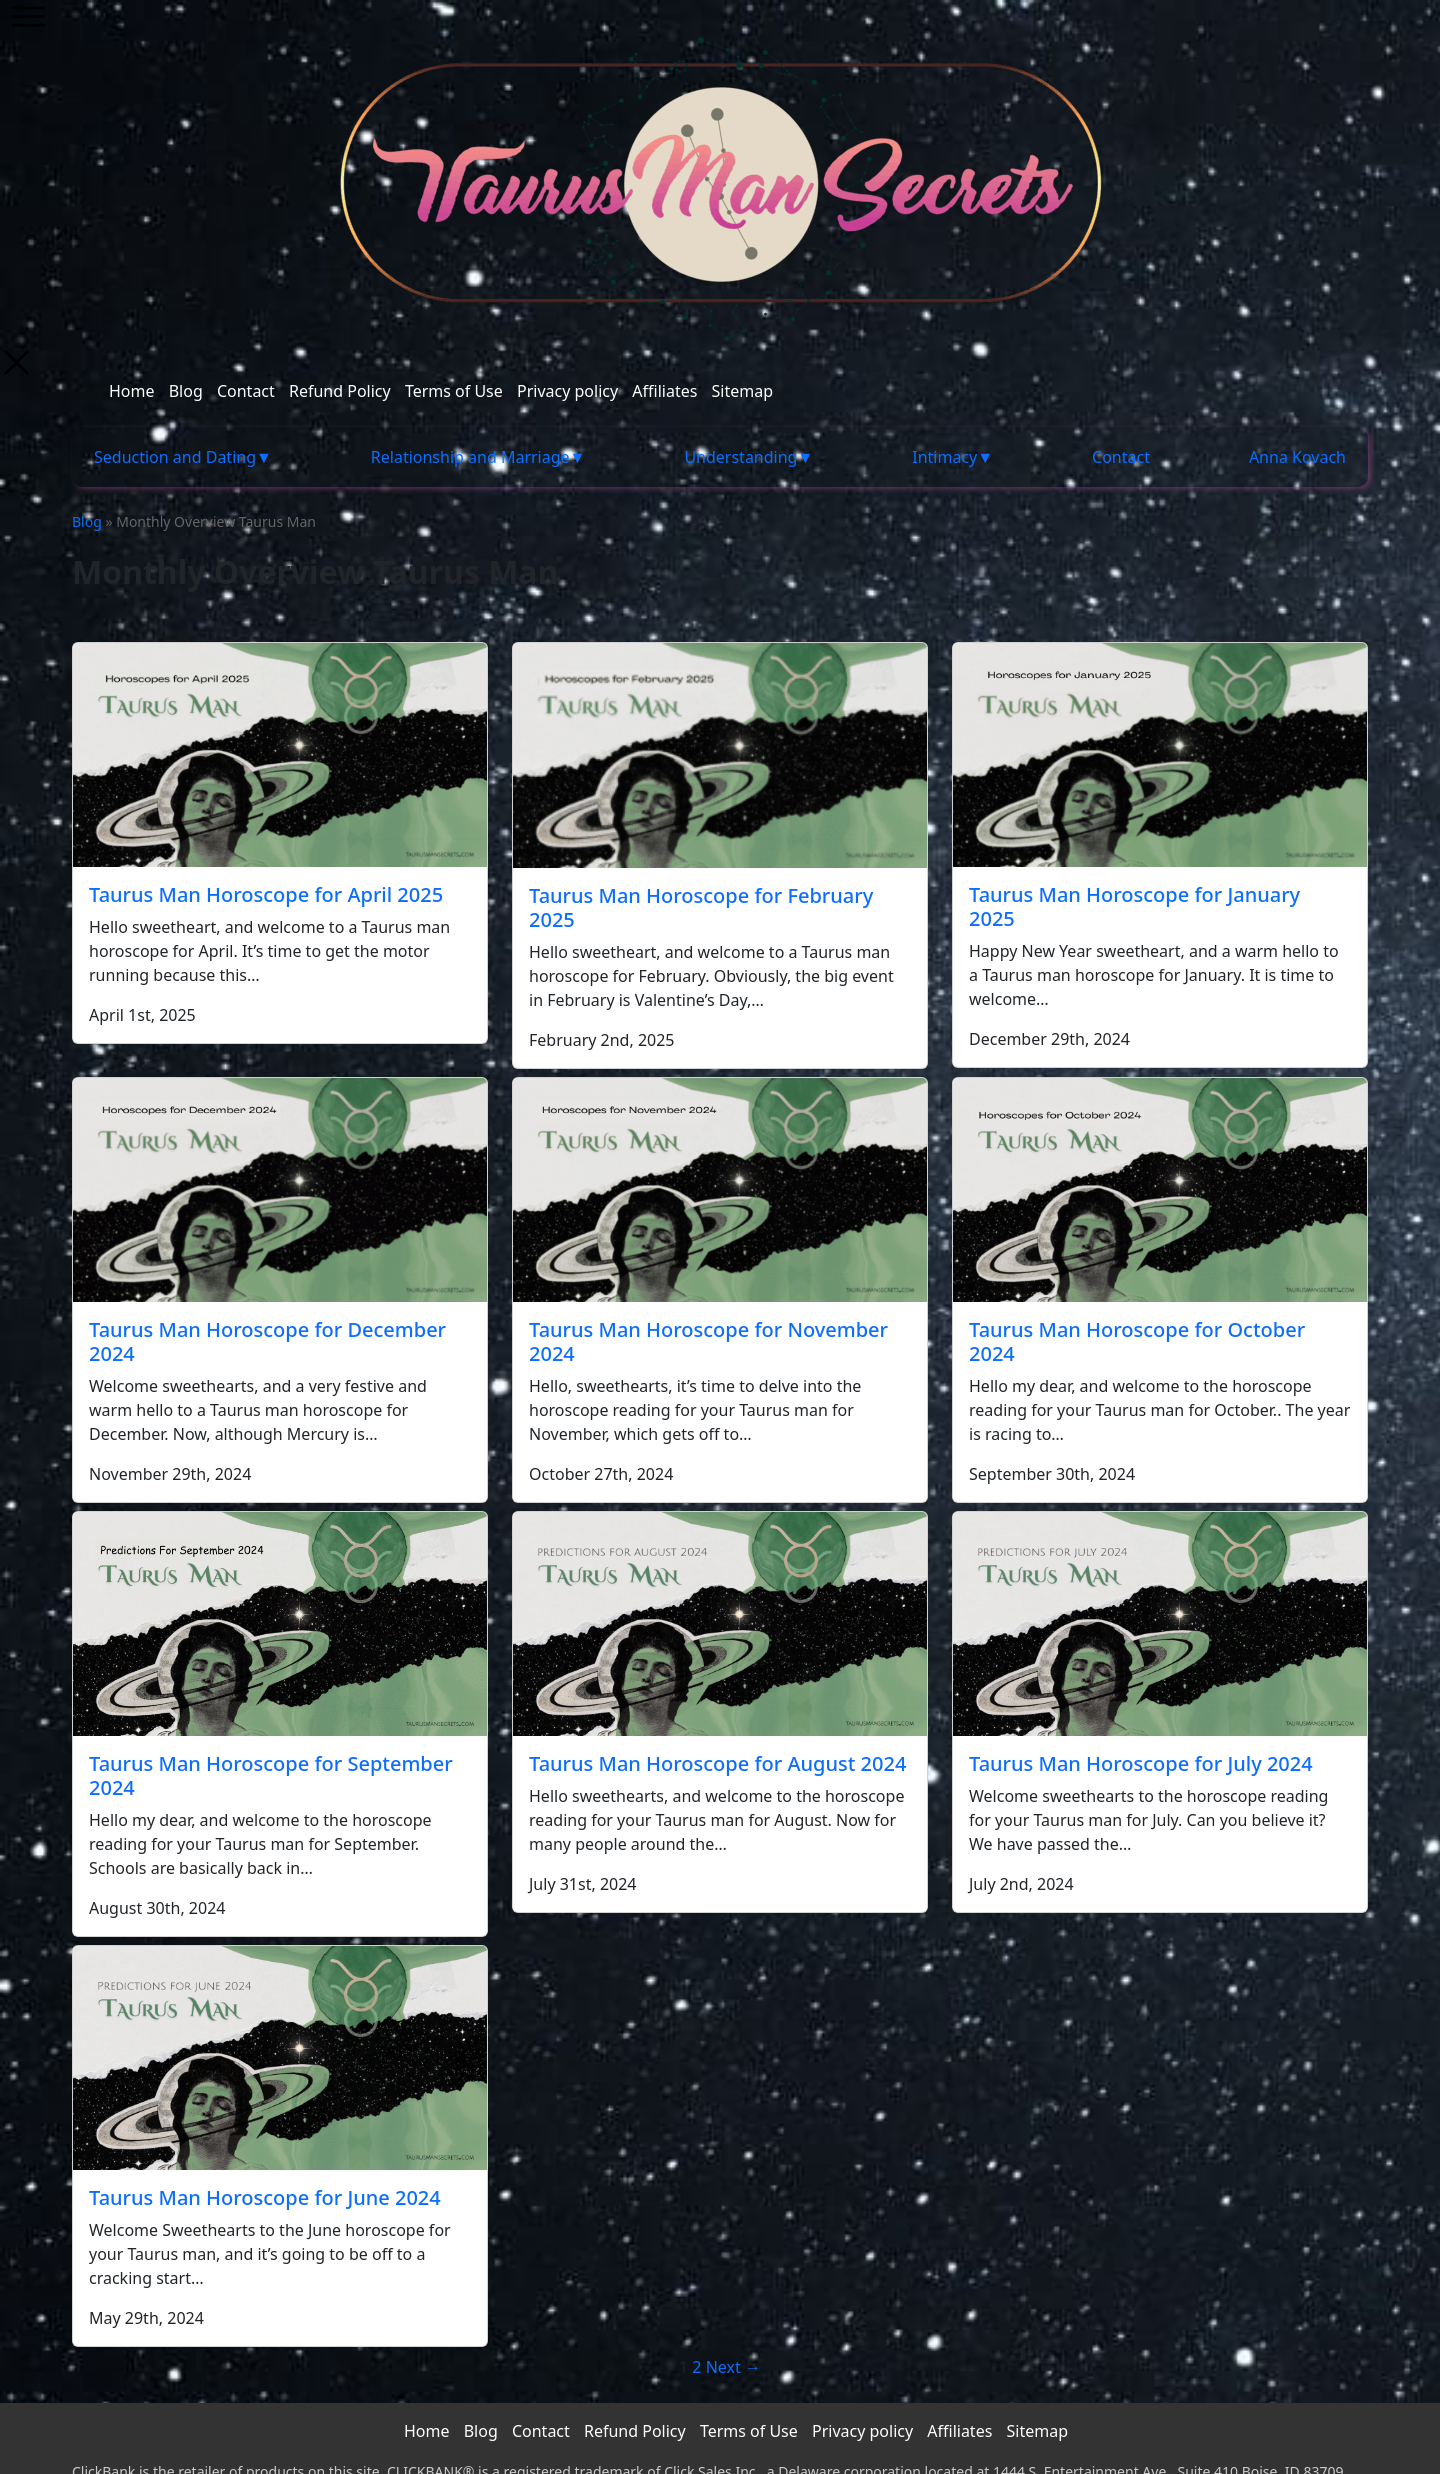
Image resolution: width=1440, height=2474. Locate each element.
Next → (733, 2367)
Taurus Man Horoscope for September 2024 (271, 1775)
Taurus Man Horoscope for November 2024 (708, 1341)
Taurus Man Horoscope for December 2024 (267, 1341)
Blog (186, 391)
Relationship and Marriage (470, 457)
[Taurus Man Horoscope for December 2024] (280, 1190)
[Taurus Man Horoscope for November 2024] (720, 1190)
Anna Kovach (1297, 457)
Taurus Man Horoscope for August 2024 (717, 1763)
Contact (246, 391)
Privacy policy (567, 391)
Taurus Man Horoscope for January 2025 (1134, 906)
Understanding (740, 457)
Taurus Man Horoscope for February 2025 (701, 907)
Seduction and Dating (175, 457)
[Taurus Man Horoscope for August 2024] (720, 1624)
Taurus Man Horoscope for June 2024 (265, 2197)
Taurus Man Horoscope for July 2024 (1141, 1763)
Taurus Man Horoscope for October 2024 (1137, 1341)
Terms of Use (454, 391)
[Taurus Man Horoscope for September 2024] (280, 1624)
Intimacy (944, 457)
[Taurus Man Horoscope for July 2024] (1160, 1624)
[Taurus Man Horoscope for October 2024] (1160, 1190)
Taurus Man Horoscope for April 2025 (266, 894)
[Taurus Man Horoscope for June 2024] (280, 2058)
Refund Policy (340, 391)
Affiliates (664, 391)
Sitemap (743, 391)
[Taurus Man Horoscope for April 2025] (280, 755)
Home (132, 391)
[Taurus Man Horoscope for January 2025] (1160, 755)
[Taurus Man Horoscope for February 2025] (720, 755)
